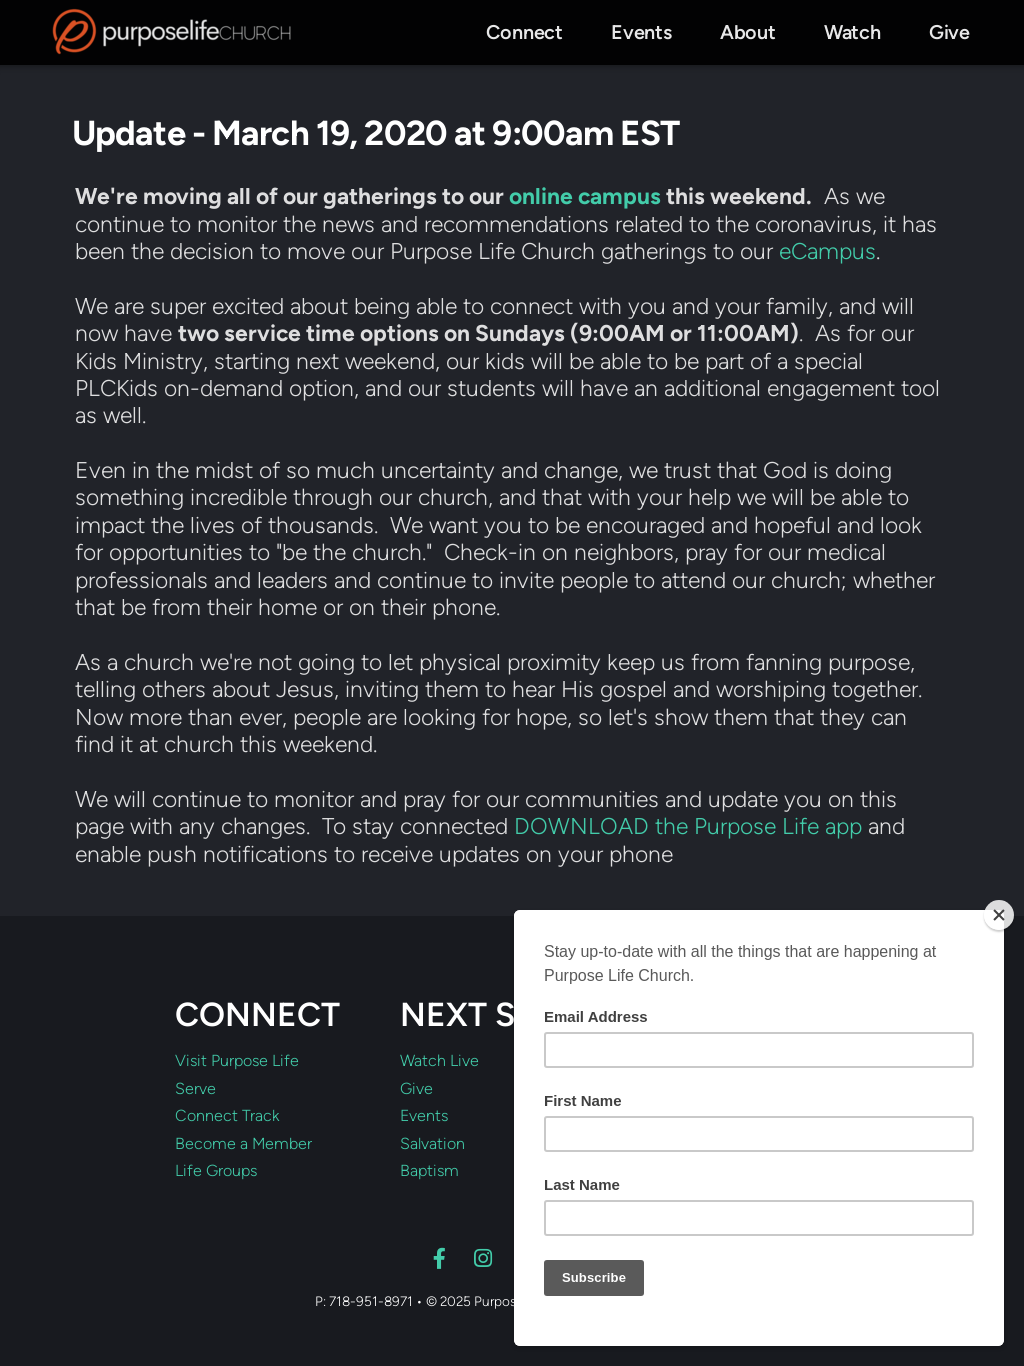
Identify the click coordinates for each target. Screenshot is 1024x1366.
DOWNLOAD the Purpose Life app (688, 826)
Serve (195, 1089)
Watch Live (439, 1061)
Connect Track (227, 1116)
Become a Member (243, 1144)
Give (416, 1089)
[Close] (999, 915)
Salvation (432, 1144)
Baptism (429, 1171)
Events (424, 1116)
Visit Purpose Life (237, 1061)
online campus (585, 196)
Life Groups (216, 1171)
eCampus (827, 251)
